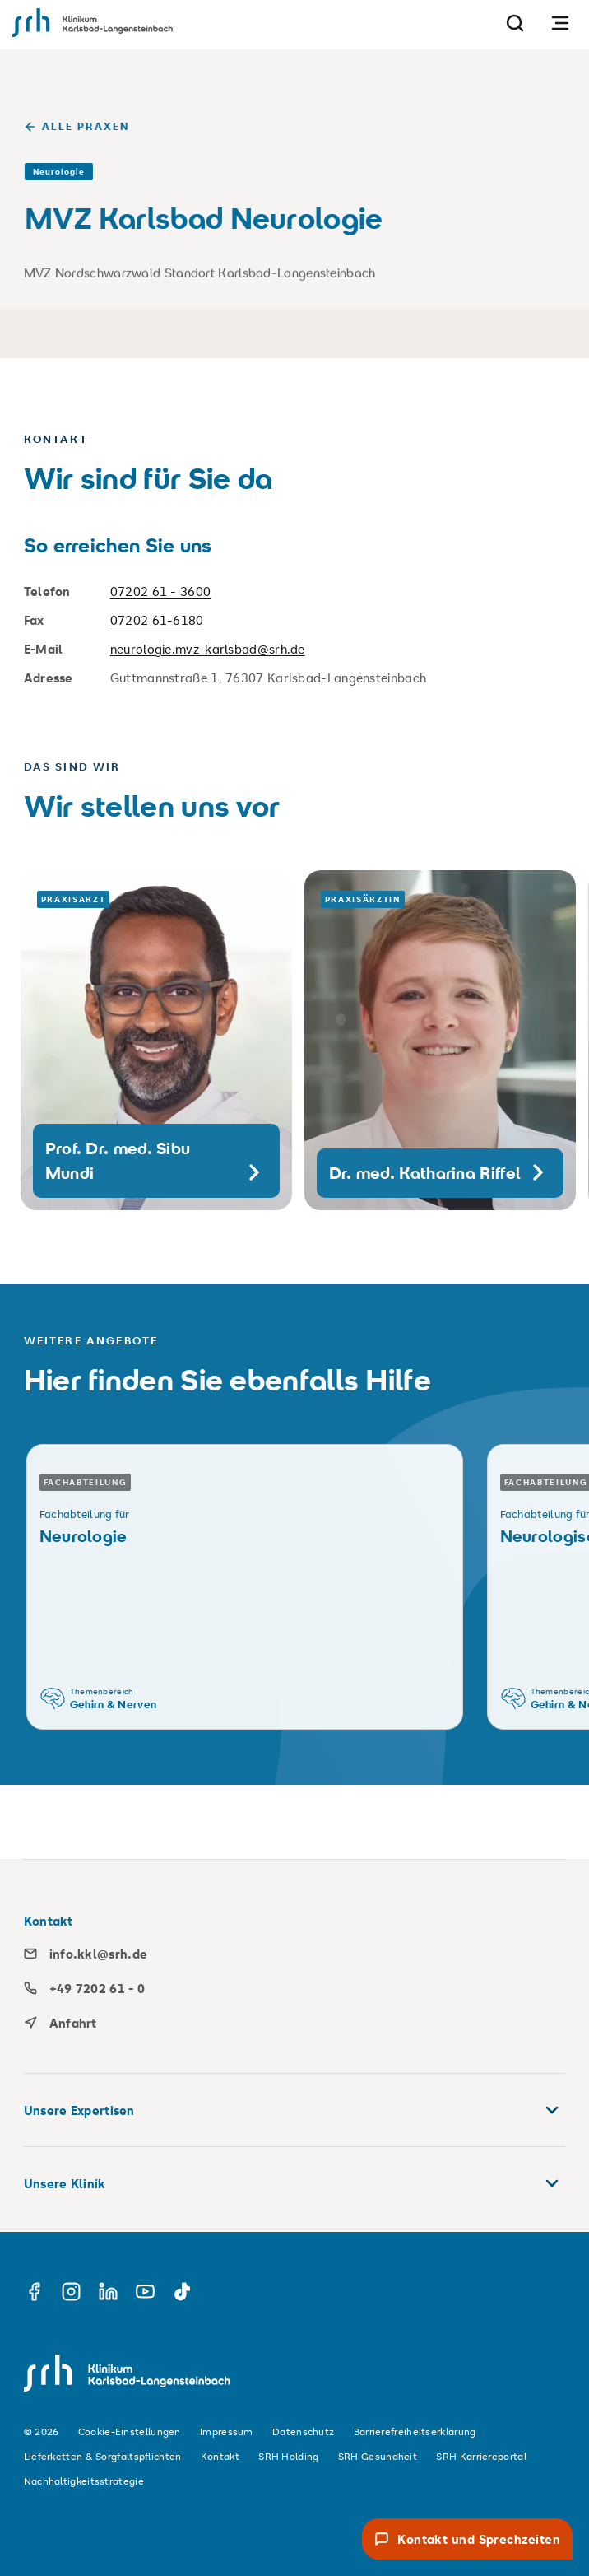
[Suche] (515, 22)
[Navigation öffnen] (560, 22)
